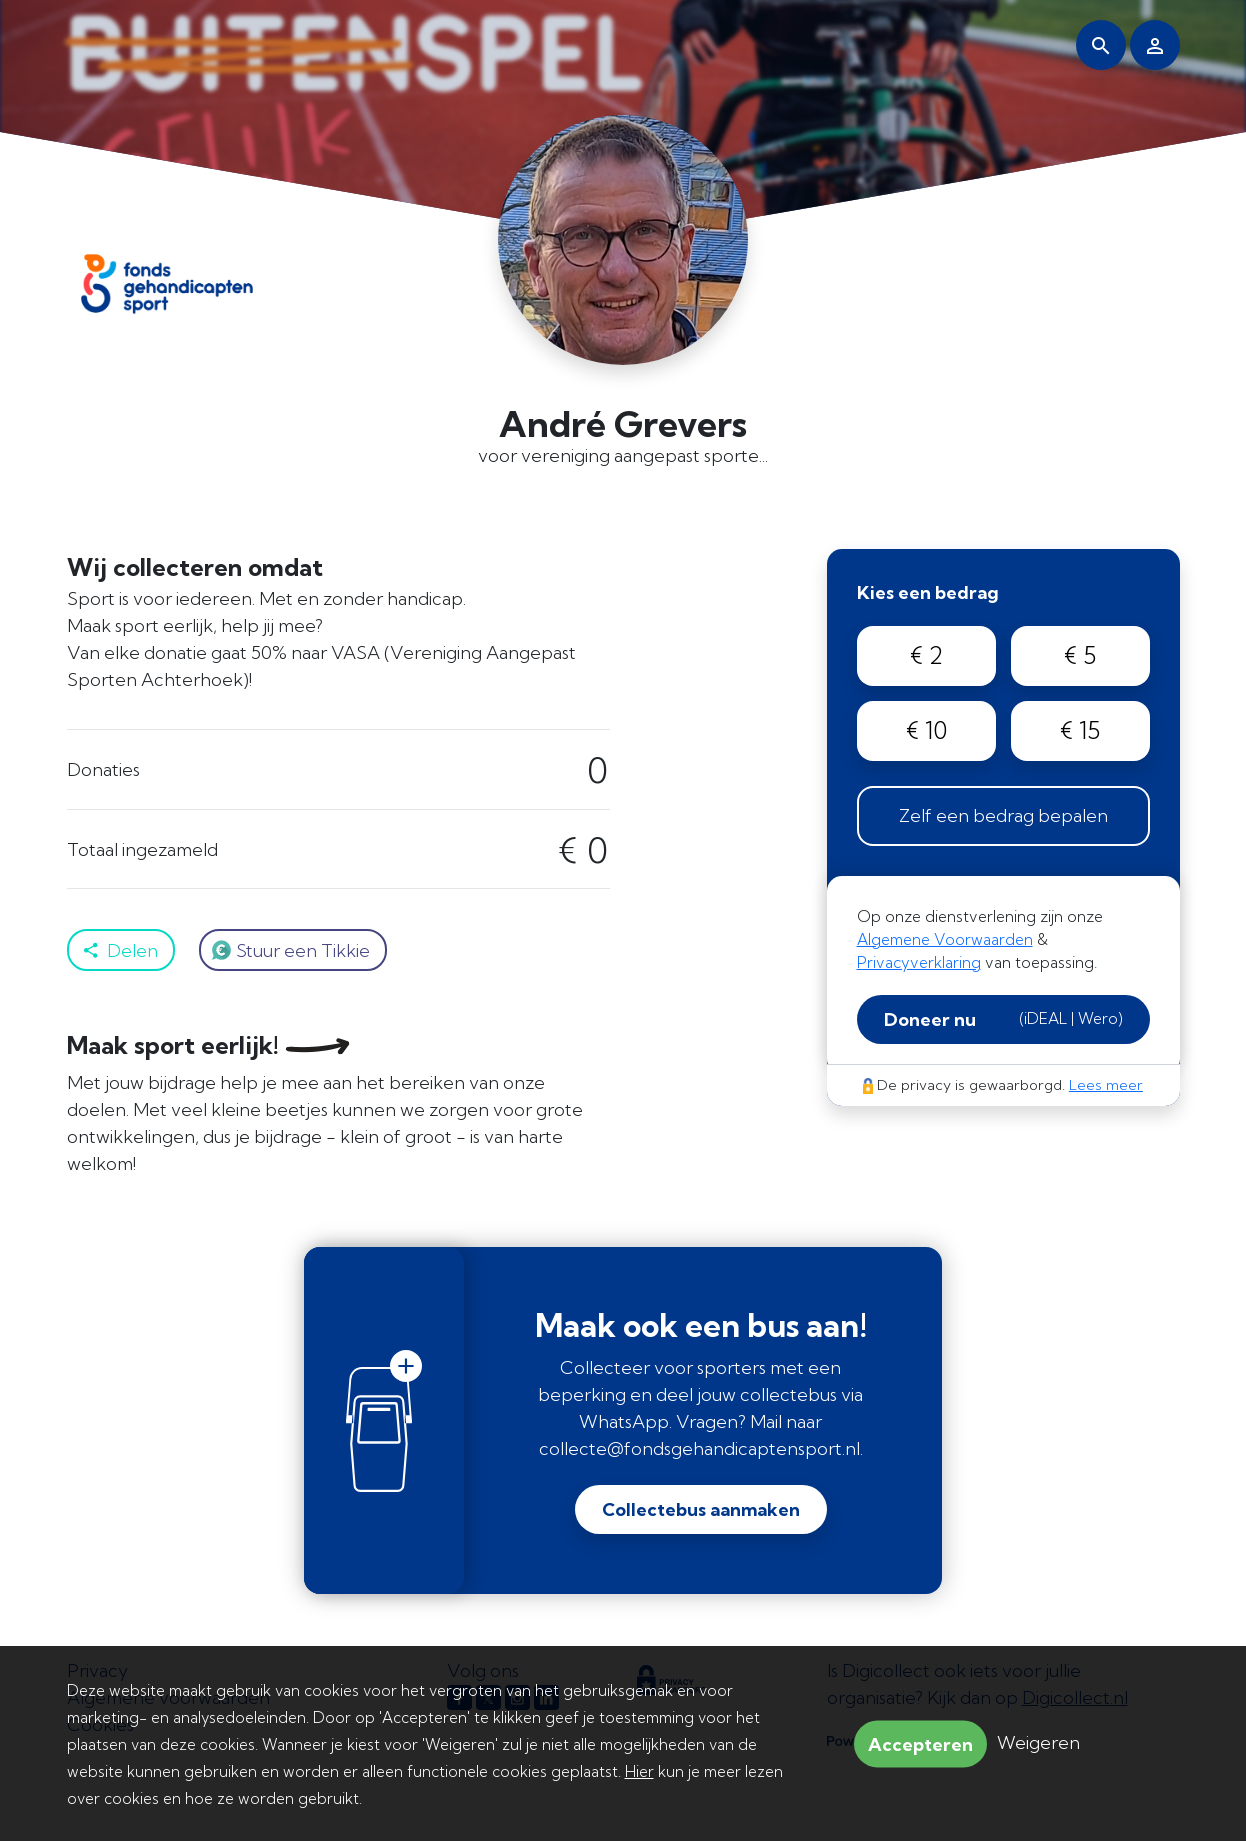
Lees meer (1106, 1085)
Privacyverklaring (919, 962)
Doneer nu (1003, 1019)
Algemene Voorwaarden (945, 939)
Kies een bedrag (928, 592)
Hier (639, 1771)
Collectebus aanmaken (701, 1509)
